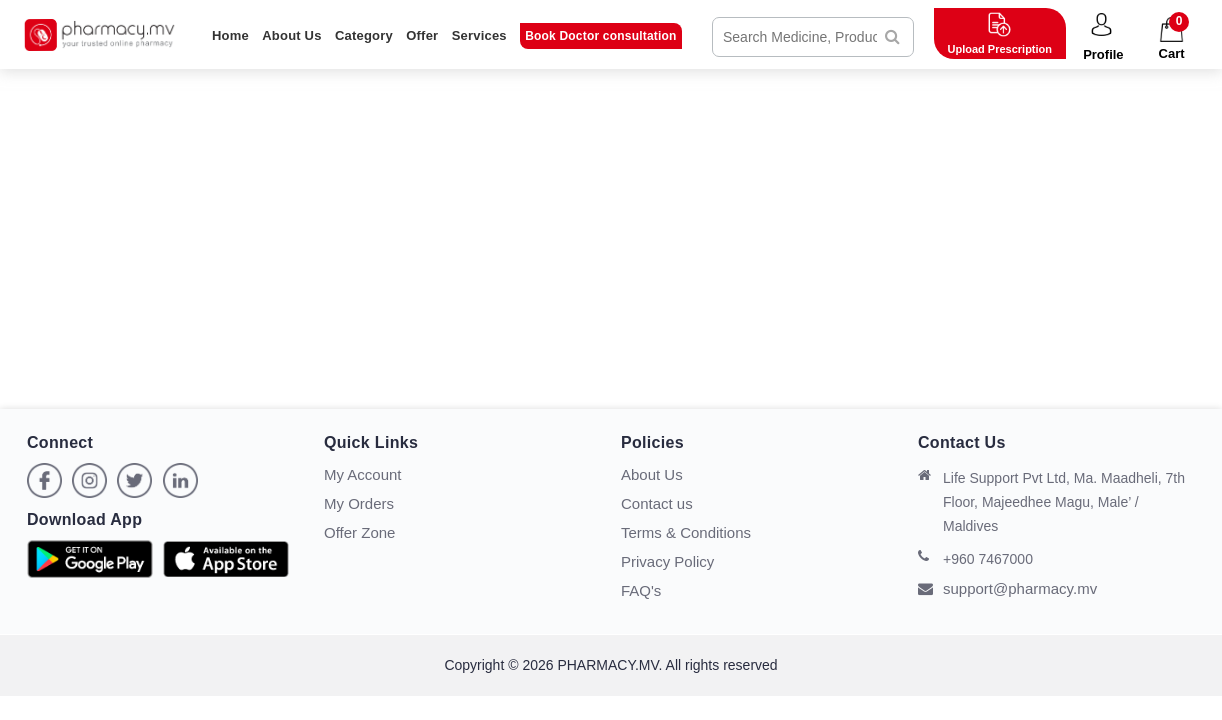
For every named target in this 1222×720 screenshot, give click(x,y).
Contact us (657, 503)
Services (479, 35)
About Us (291, 35)
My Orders (359, 503)
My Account (363, 474)
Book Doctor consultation (600, 36)
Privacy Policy (667, 561)
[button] (1104, 38)
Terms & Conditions (686, 532)
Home (230, 35)
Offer (422, 35)
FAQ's (641, 590)
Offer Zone (359, 532)
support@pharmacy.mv (1007, 588)
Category (364, 35)
